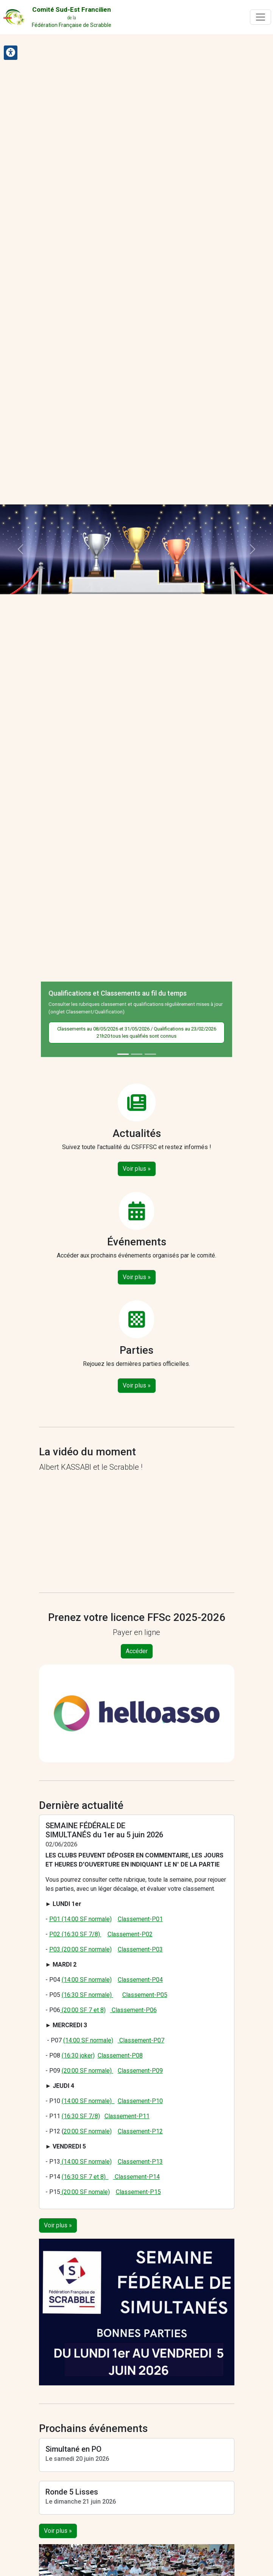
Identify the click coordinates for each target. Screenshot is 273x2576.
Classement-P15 (138, 2191)
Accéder (137, 1651)
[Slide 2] (136, 1054)
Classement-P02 (130, 1934)
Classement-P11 (127, 2116)
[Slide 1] (123, 1054)
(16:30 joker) (78, 2055)
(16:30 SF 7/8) (81, 2116)
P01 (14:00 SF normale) (80, 1919)
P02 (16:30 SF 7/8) (75, 1934)
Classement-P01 (140, 1919)
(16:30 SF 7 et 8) (85, 2176)
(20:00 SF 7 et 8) (83, 2010)
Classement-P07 (141, 2040)
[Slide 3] (150, 1054)
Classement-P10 (140, 2101)
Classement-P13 (140, 2161)
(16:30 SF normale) (87, 1994)
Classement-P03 (140, 1949)
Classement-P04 (140, 1979)
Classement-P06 (133, 2010)
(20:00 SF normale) (87, 2070)
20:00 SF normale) (88, 2131)
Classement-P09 (140, 2070)
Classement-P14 (136, 2176)
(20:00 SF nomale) (85, 2191)
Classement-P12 (140, 2131)
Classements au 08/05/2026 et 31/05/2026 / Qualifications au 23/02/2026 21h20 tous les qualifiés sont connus (136, 1032)
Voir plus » (137, 1168)
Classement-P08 (120, 2055)
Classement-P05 (144, 1994)
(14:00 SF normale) (87, 1979)
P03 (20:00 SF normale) (80, 1949)
